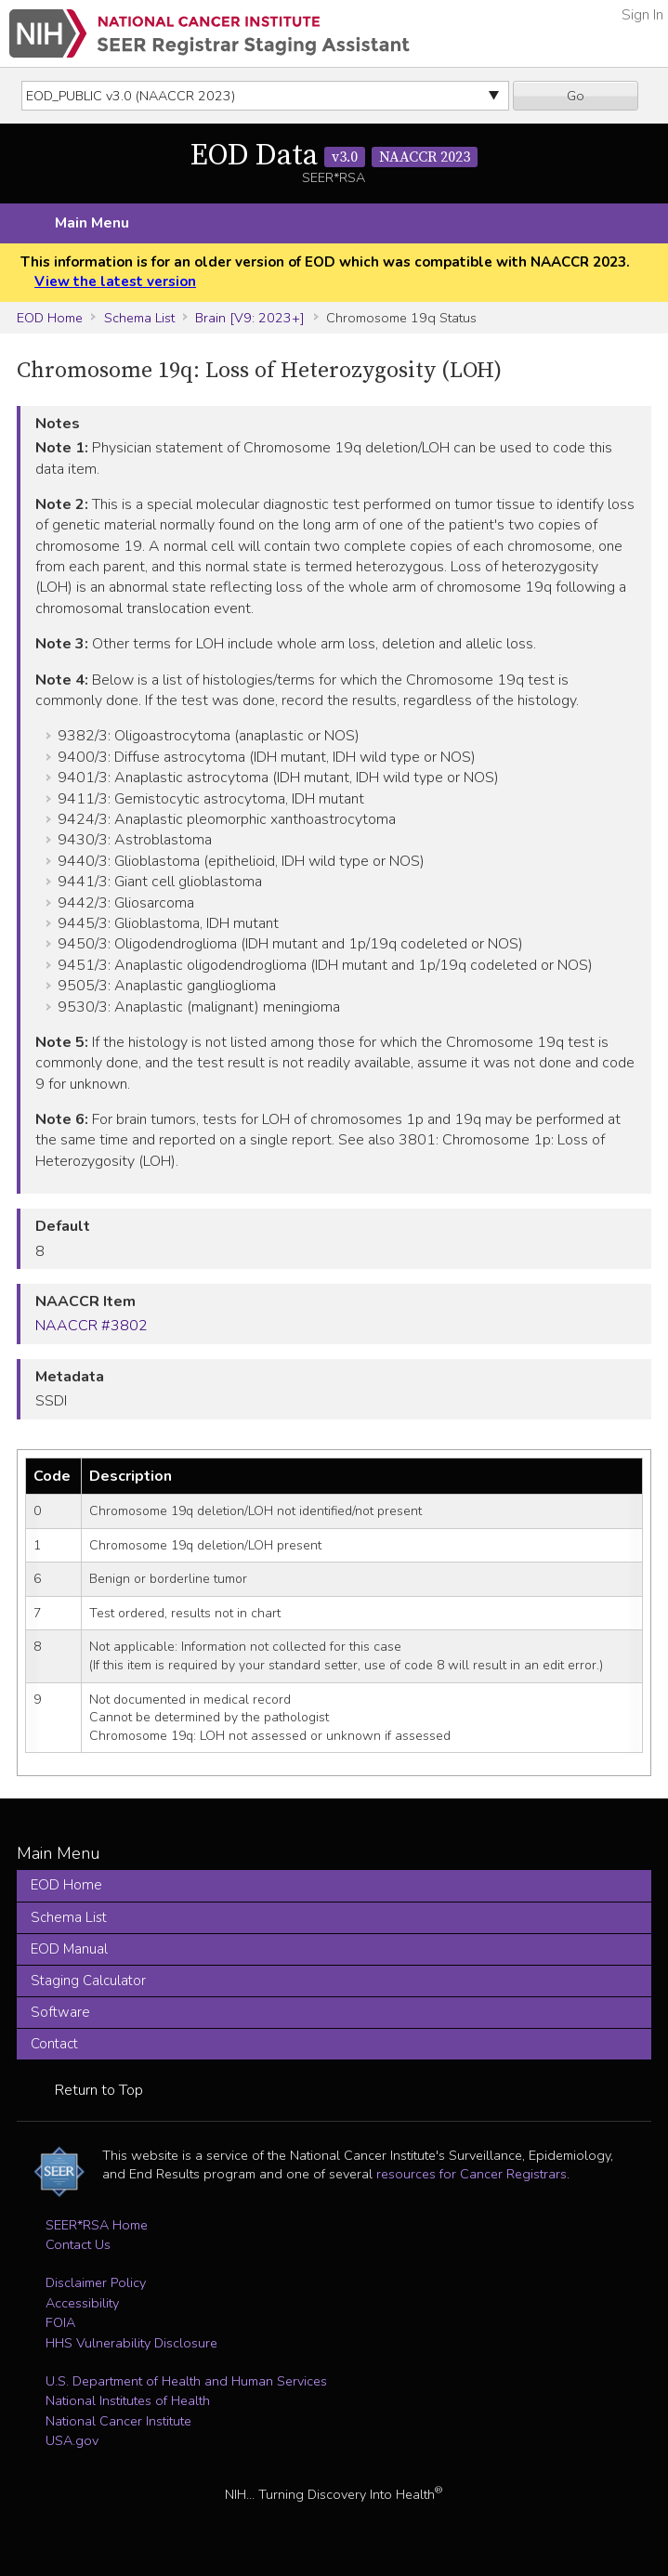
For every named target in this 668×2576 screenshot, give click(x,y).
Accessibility (82, 2303)
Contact (54, 2043)
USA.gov (72, 2440)
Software (60, 2012)
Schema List (139, 317)
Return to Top (99, 2090)
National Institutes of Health (128, 2400)
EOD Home (50, 317)
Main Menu (92, 223)
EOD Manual (69, 1949)
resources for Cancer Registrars (471, 2173)
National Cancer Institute (118, 2421)
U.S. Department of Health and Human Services (186, 2381)
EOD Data (334, 156)
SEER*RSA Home (97, 2225)
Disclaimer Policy (96, 2282)
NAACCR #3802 (91, 1325)
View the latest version (115, 281)
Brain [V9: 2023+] (250, 317)
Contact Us (78, 2244)
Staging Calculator (88, 1980)
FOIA (60, 2322)
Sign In (642, 15)
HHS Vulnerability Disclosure (131, 2343)
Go (575, 95)
